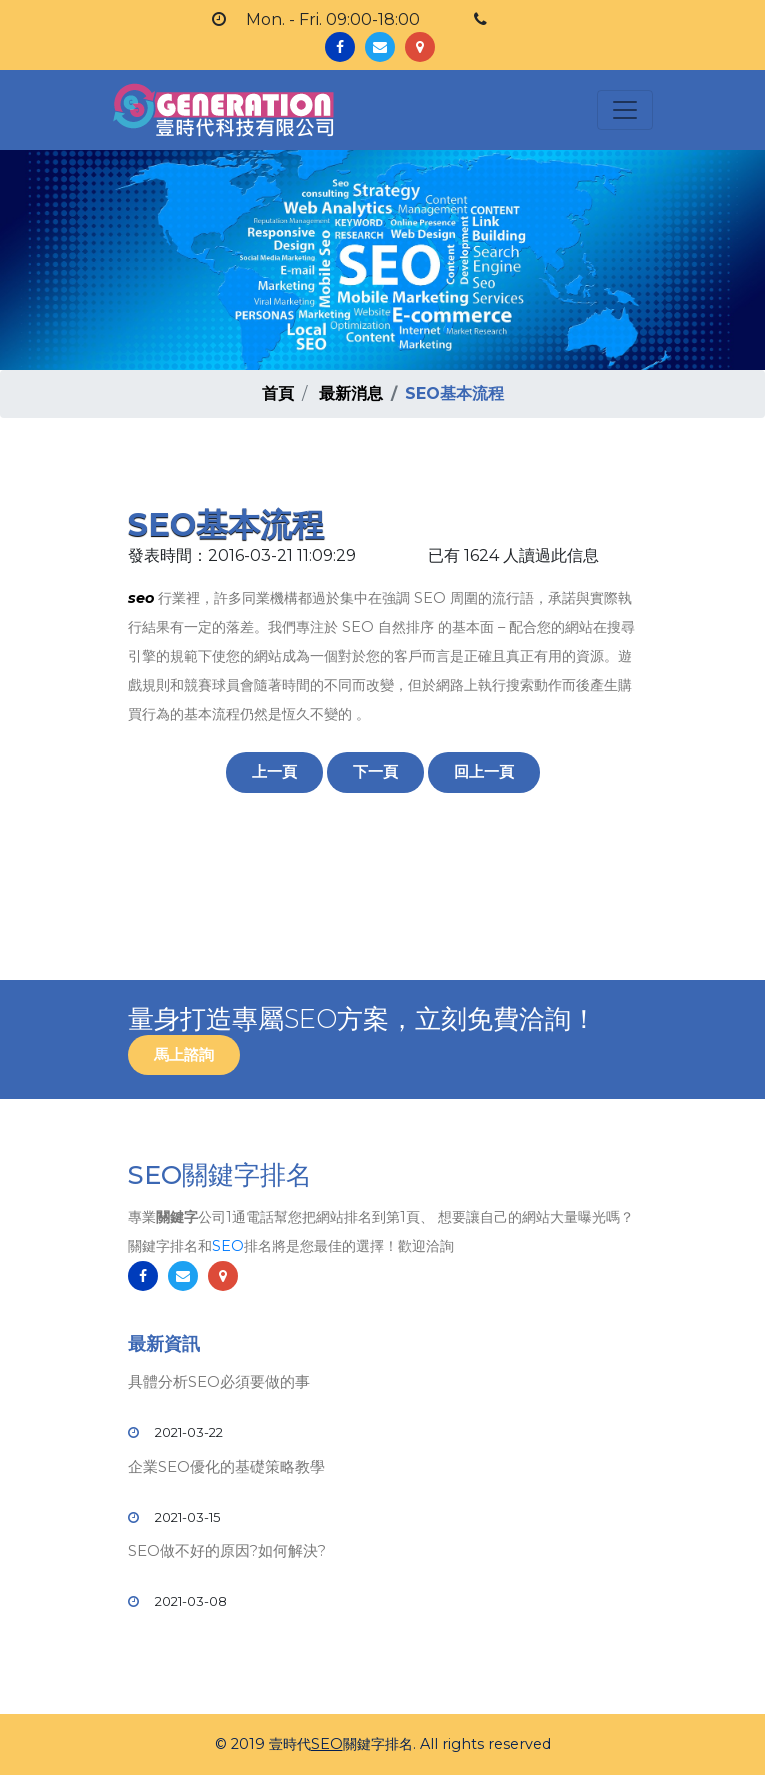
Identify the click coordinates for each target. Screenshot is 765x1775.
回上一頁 (484, 771)
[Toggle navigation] (625, 110)
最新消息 (351, 393)
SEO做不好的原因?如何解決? (227, 1550)
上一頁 (274, 771)
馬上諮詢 (184, 1054)
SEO (228, 1246)
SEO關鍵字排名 (220, 1175)
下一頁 (375, 771)
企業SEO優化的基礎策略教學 (226, 1466)
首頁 (278, 393)
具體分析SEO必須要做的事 (219, 1381)
